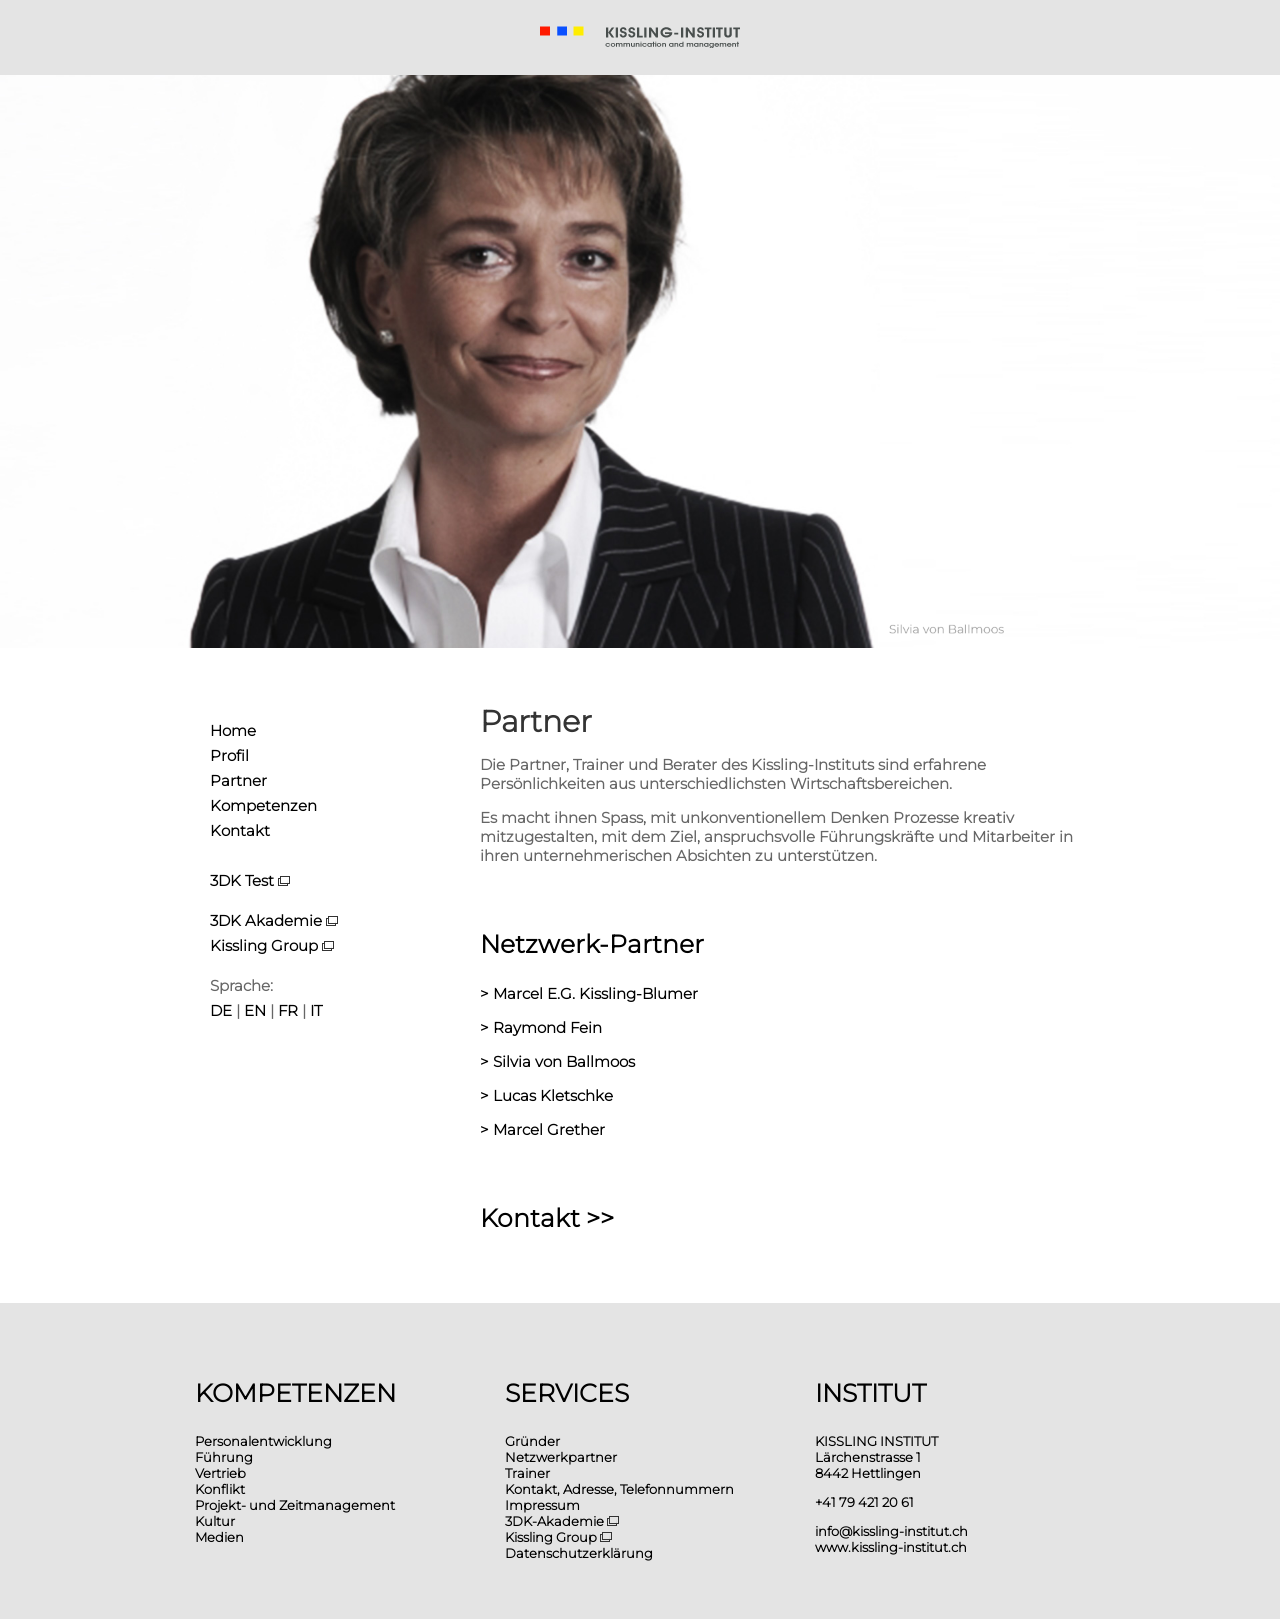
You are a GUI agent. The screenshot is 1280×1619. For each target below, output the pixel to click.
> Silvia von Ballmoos (557, 1061)
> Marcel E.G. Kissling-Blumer (589, 993)
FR (288, 1010)
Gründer (532, 1441)
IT (316, 1010)
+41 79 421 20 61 (864, 1502)
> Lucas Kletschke (546, 1095)
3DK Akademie (274, 920)
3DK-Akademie (562, 1521)
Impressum (542, 1505)
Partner (238, 780)
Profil (229, 755)
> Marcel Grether (542, 1129)
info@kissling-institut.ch (891, 1531)
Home (233, 730)
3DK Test (242, 880)
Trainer (527, 1473)
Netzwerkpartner (561, 1457)
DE (221, 1010)
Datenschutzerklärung (579, 1553)
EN (255, 1010)
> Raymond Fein (541, 1027)
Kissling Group (272, 945)
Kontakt (240, 830)
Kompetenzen (263, 805)
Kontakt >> (547, 1218)
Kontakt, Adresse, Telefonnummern (619, 1489)
